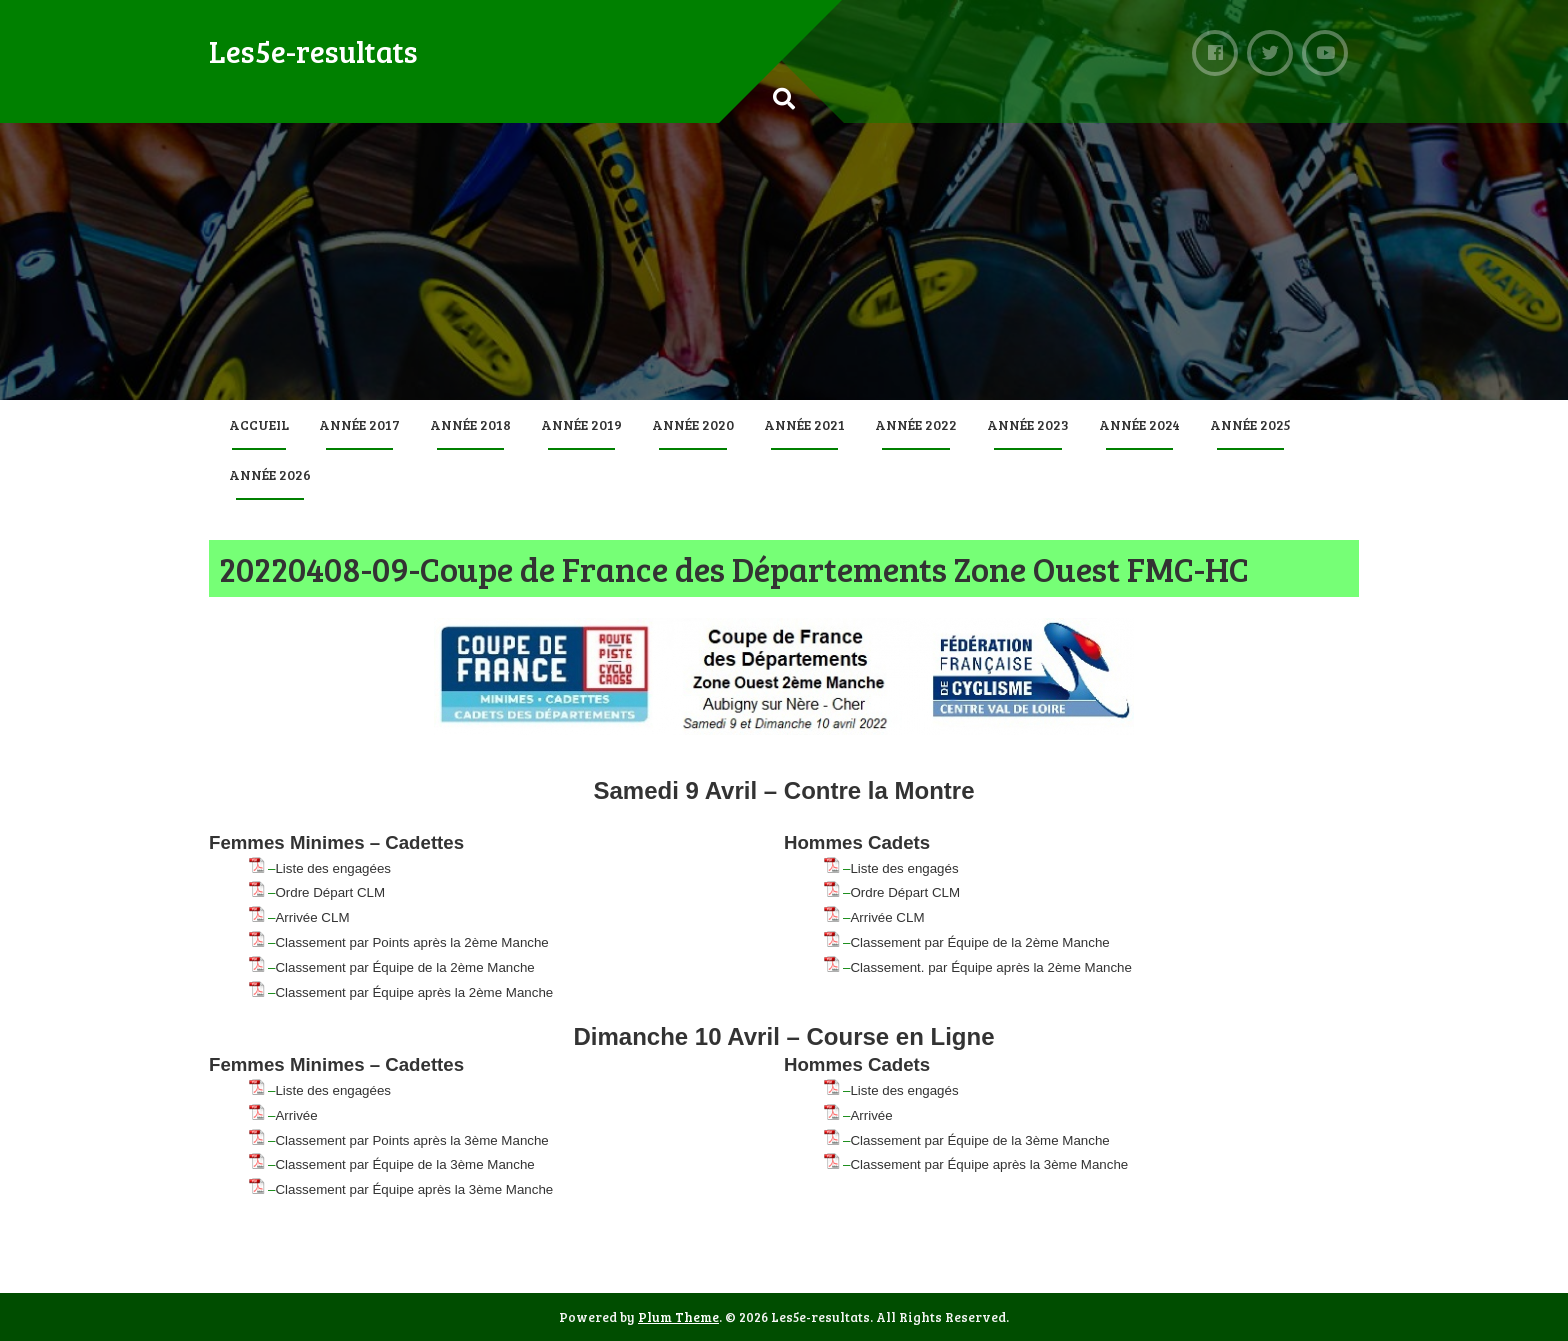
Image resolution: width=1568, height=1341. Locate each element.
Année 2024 (1139, 424)
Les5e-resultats (313, 51)
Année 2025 (1250, 424)
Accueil (259, 424)
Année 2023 (1028, 424)
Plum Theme (678, 1317)
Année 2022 (916, 424)
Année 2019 (581, 424)
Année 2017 (359, 424)
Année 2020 (693, 424)
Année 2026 (270, 474)
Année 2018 (470, 424)
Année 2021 (804, 424)
